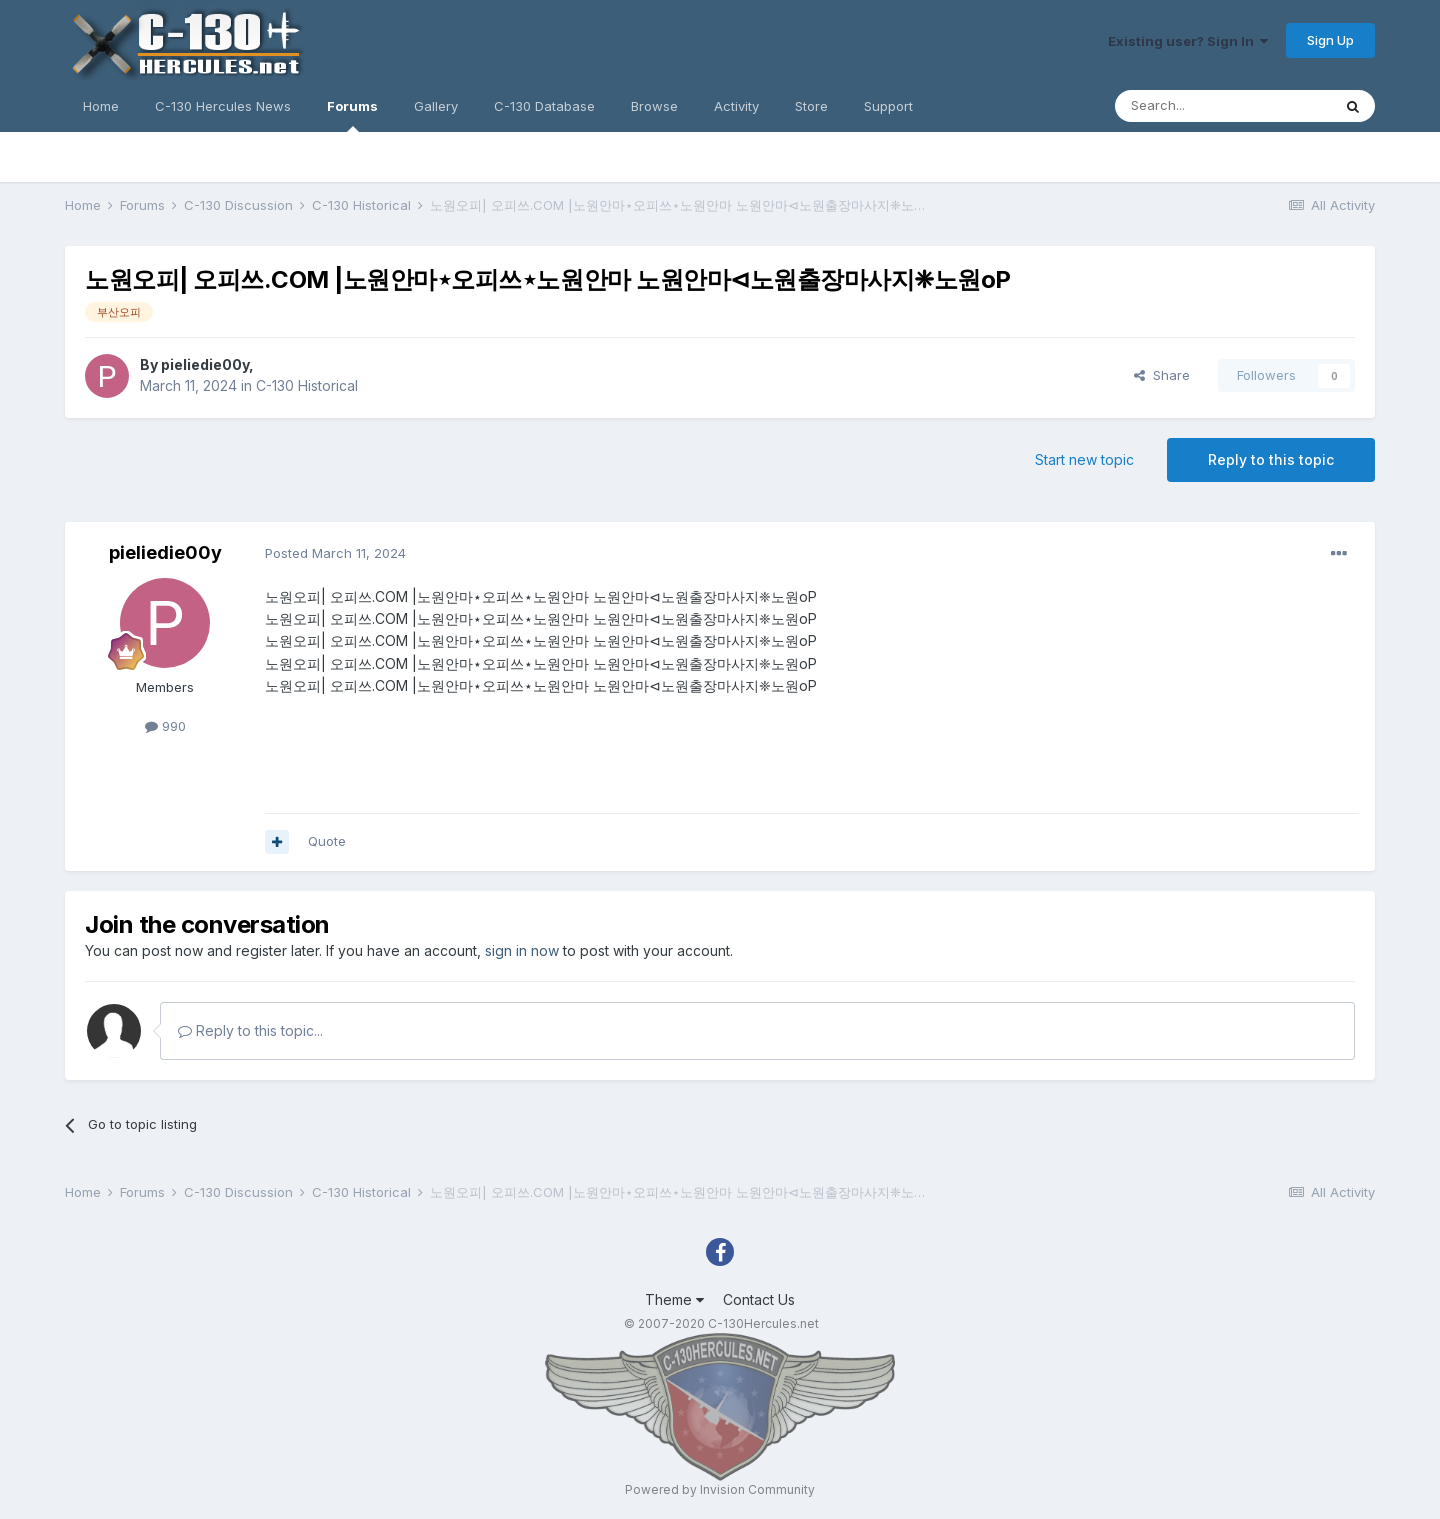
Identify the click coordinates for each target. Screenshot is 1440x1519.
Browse (654, 106)
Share (1162, 375)
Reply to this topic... (250, 1030)
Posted (335, 553)
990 (165, 726)
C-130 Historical (307, 385)
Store (811, 106)
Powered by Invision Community (720, 1489)
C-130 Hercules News (223, 106)
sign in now (522, 950)
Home (101, 106)
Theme (674, 1299)
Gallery (436, 106)
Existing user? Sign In (1188, 41)
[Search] (1223, 106)
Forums (352, 115)
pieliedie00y (205, 364)
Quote (327, 841)
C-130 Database (544, 106)
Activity (736, 106)
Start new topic (1084, 459)
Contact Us (759, 1299)
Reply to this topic (1271, 459)
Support (888, 106)
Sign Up (1330, 40)
